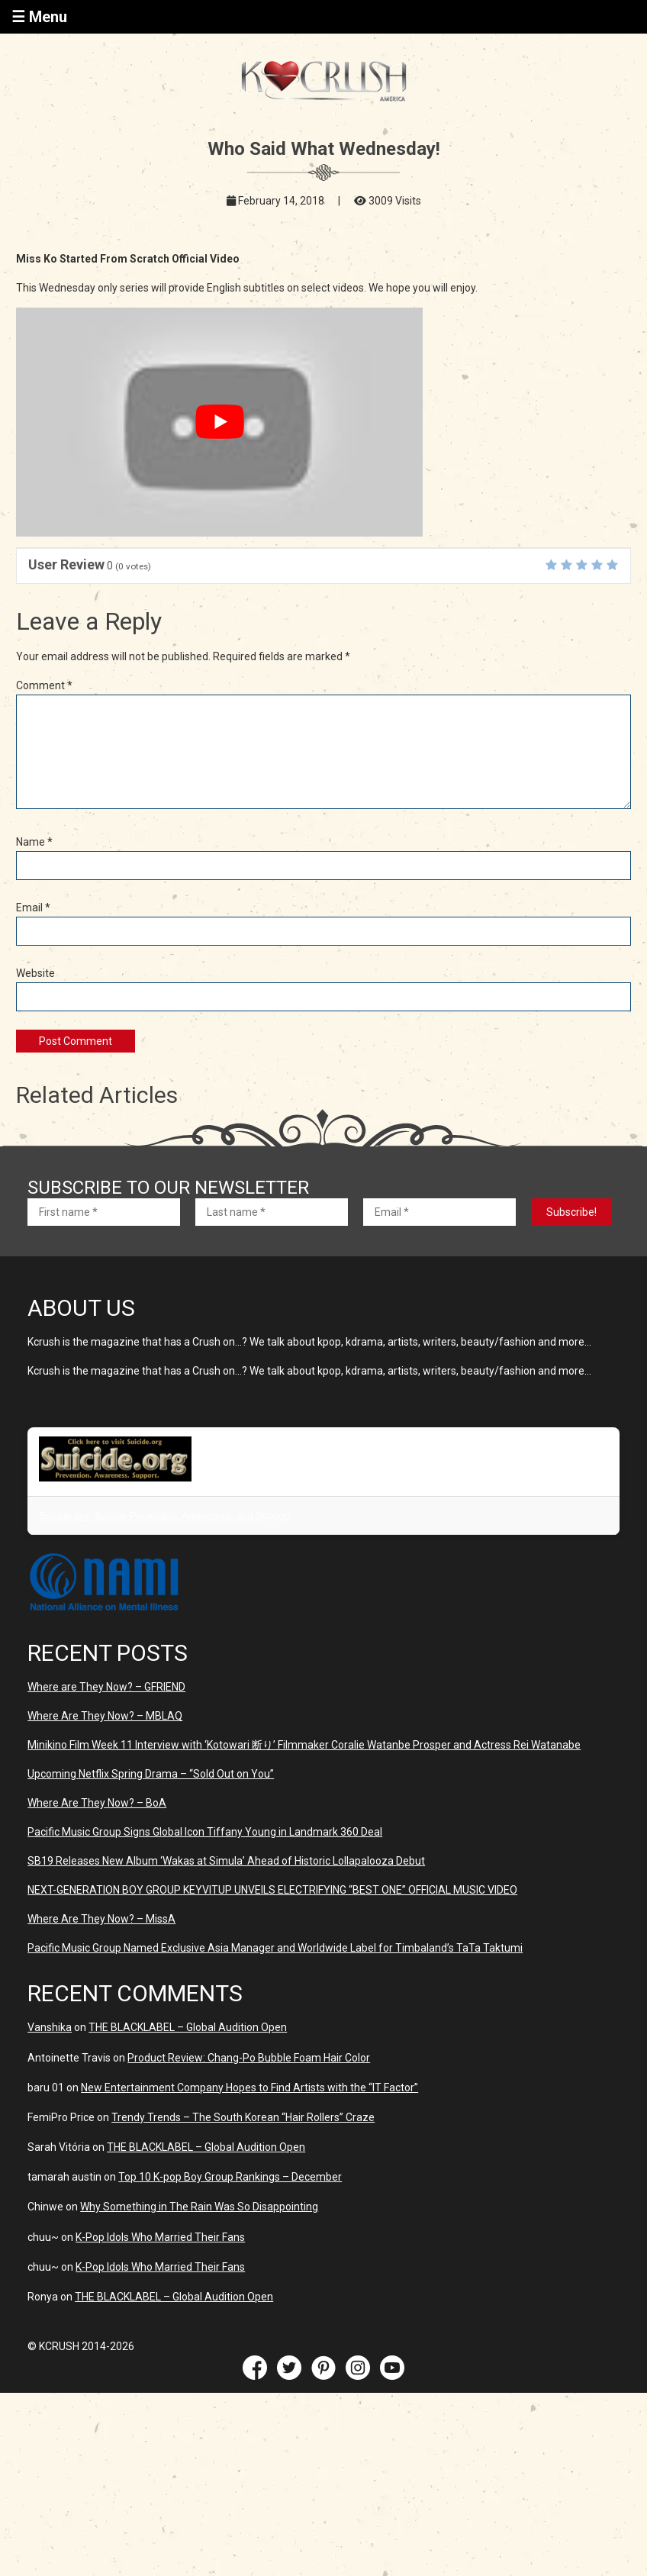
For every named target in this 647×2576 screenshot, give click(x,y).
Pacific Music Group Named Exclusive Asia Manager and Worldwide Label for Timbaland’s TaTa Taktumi (275, 1948)
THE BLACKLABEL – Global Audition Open (188, 2027)
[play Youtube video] (219, 422)
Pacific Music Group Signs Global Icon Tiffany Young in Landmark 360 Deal (204, 1832)
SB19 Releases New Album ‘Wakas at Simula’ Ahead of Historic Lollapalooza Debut (226, 1861)
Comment (44, 685)
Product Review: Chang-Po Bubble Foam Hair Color (248, 2058)
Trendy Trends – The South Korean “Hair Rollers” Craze (243, 2117)
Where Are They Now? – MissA (101, 1919)
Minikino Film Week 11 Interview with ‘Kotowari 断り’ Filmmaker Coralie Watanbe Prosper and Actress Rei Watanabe (304, 1745)
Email (33, 907)
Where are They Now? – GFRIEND (106, 1687)
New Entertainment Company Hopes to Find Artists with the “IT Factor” (249, 2087)
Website (35, 973)
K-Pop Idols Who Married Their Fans (160, 2237)
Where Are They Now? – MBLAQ (104, 1716)
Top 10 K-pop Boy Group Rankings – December (230, 2177)
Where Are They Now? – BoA (96, 1803)
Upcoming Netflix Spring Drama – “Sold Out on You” (150, 1774)
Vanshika (49, 2027)
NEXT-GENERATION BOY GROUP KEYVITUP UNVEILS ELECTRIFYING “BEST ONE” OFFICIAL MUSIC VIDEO (272, 1890)
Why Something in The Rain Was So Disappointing (199, 2206)
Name (34, 842)
